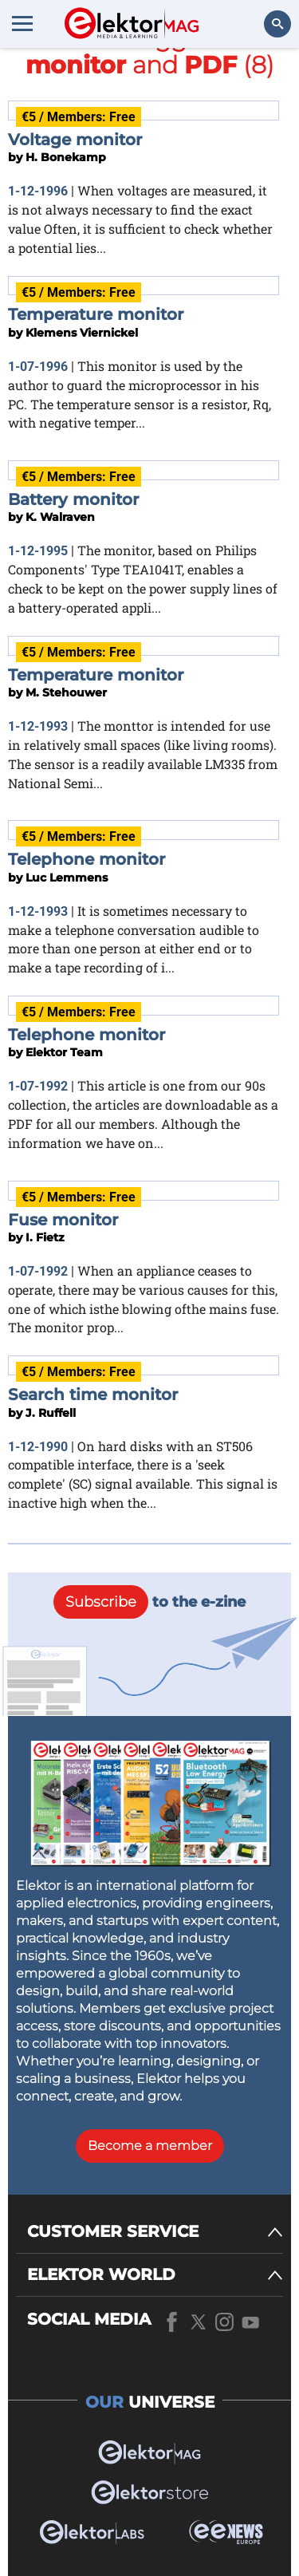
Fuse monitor (63, 1219)
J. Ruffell (51, 1413)
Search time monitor (93, 1394)
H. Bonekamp (66, 157)
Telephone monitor (86, 859)
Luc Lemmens (67, 877)
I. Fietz (45, 1237)
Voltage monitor (75, 139)
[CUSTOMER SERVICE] (155, 2232)
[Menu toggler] (22, 23)
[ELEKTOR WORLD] (155, 2275)
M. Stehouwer (66, 692)
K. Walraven (60, 517)
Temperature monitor (95, 314)
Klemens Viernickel (82, 332)
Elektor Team (64, 1052)
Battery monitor (73, 499)
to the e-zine (149, 1602)
